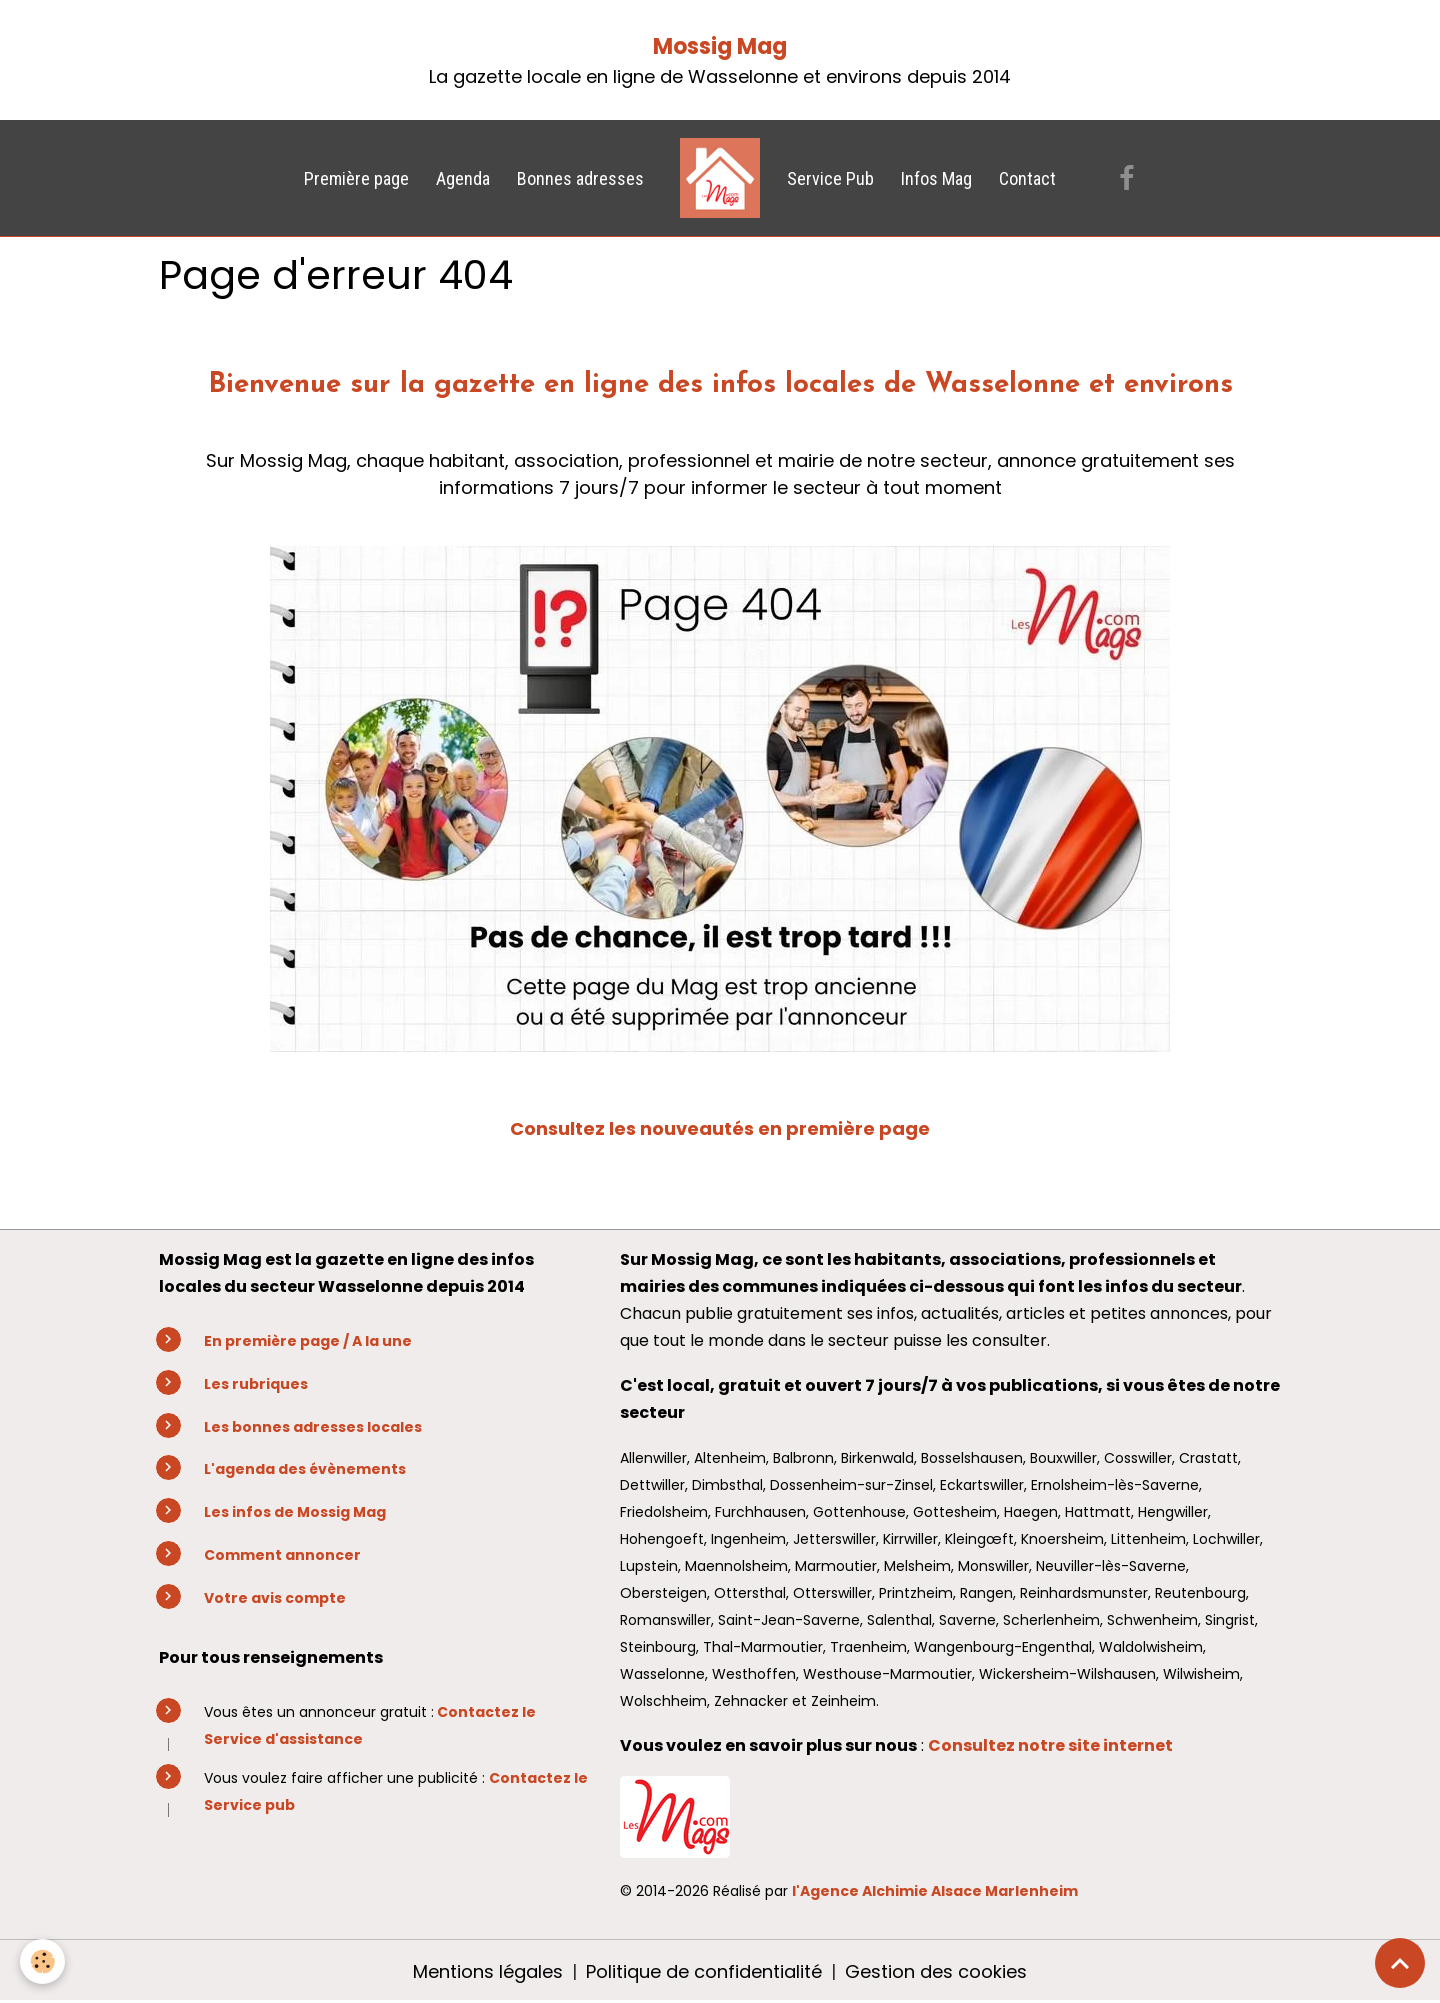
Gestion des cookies (936, 1971)
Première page (356, 178)
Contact (1027, 178)
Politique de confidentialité (704, 1971)
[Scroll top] (1400, 1963)
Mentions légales (488, 1971)
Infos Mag (936, 178)
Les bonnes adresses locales (313, 1427)
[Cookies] (42, 1961)
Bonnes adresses (580, 178)
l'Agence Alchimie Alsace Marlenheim (935, 1891)
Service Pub (830, 178)
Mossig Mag (720, 46)
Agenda (463, 178)
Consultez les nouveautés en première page (720, 1128)
